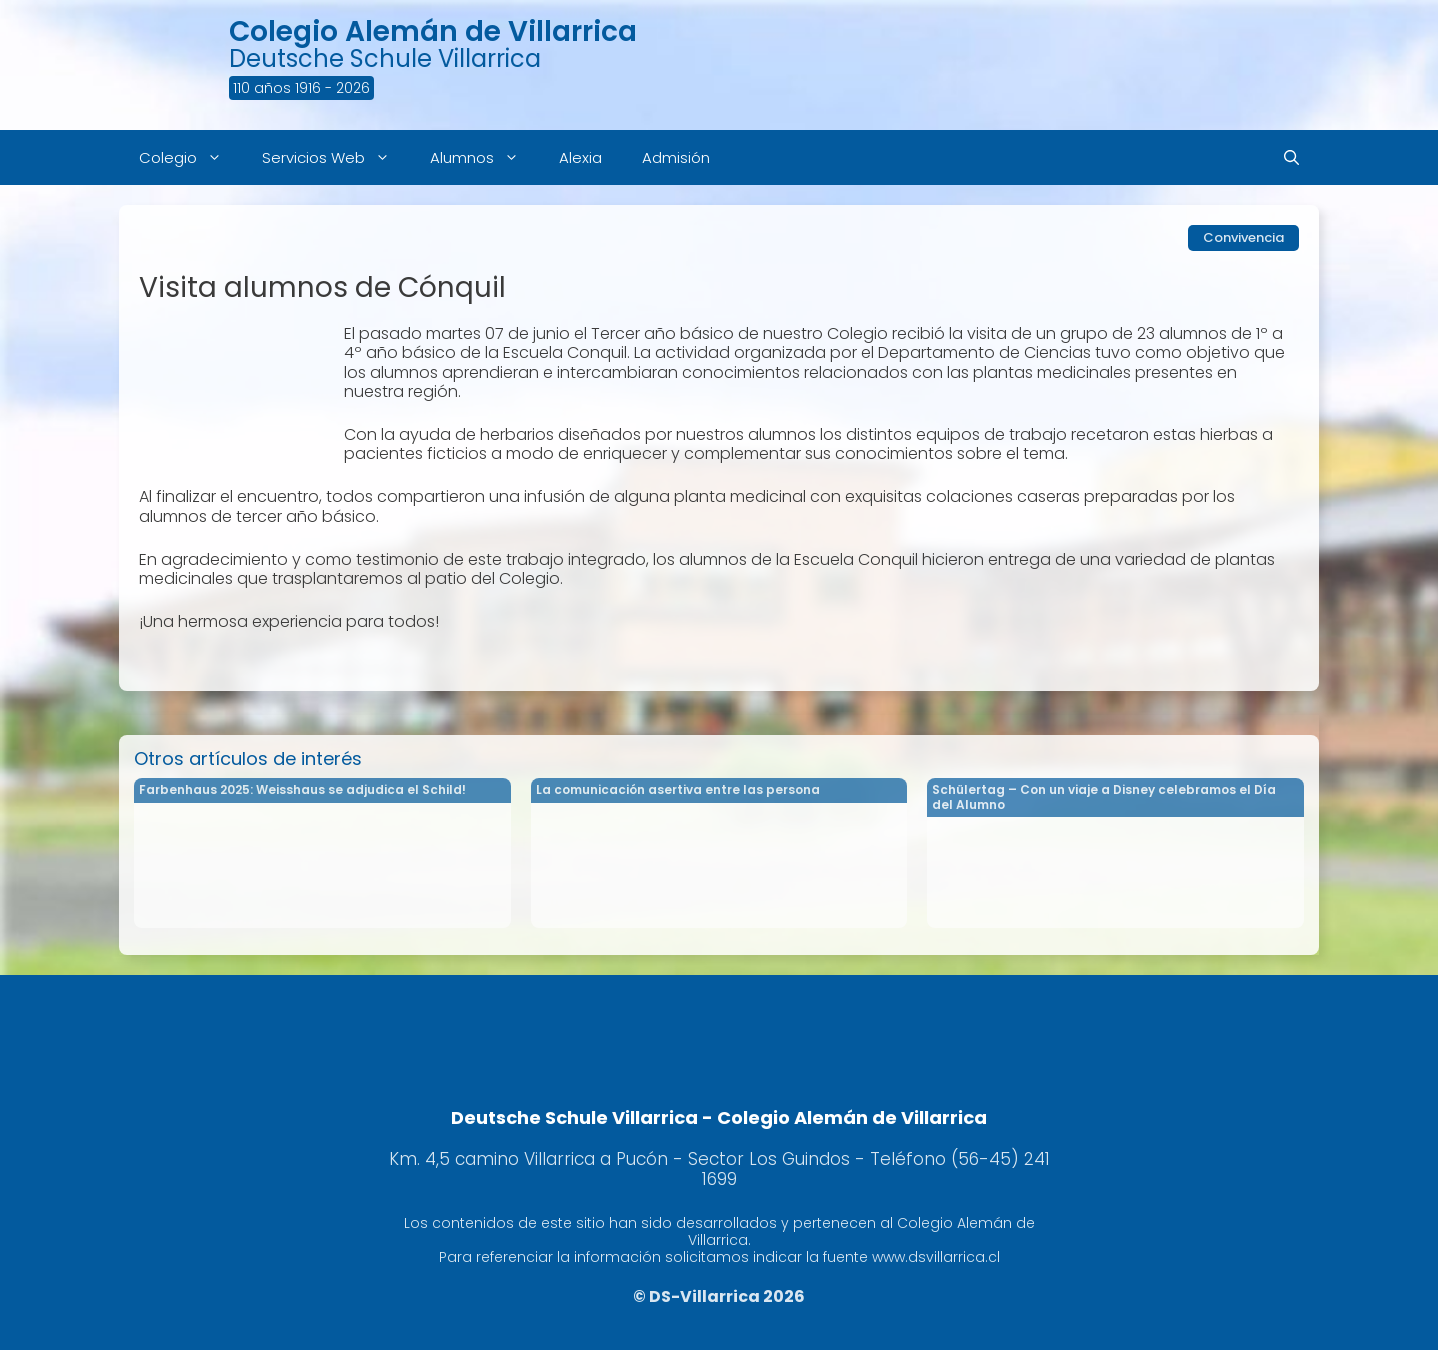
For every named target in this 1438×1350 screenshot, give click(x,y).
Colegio (190, 157)
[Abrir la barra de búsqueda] (1291, 157)
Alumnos (484, 157)
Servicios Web (336, 157)
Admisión (676, 157)
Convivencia (1243, 237)
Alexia (580, 157)
